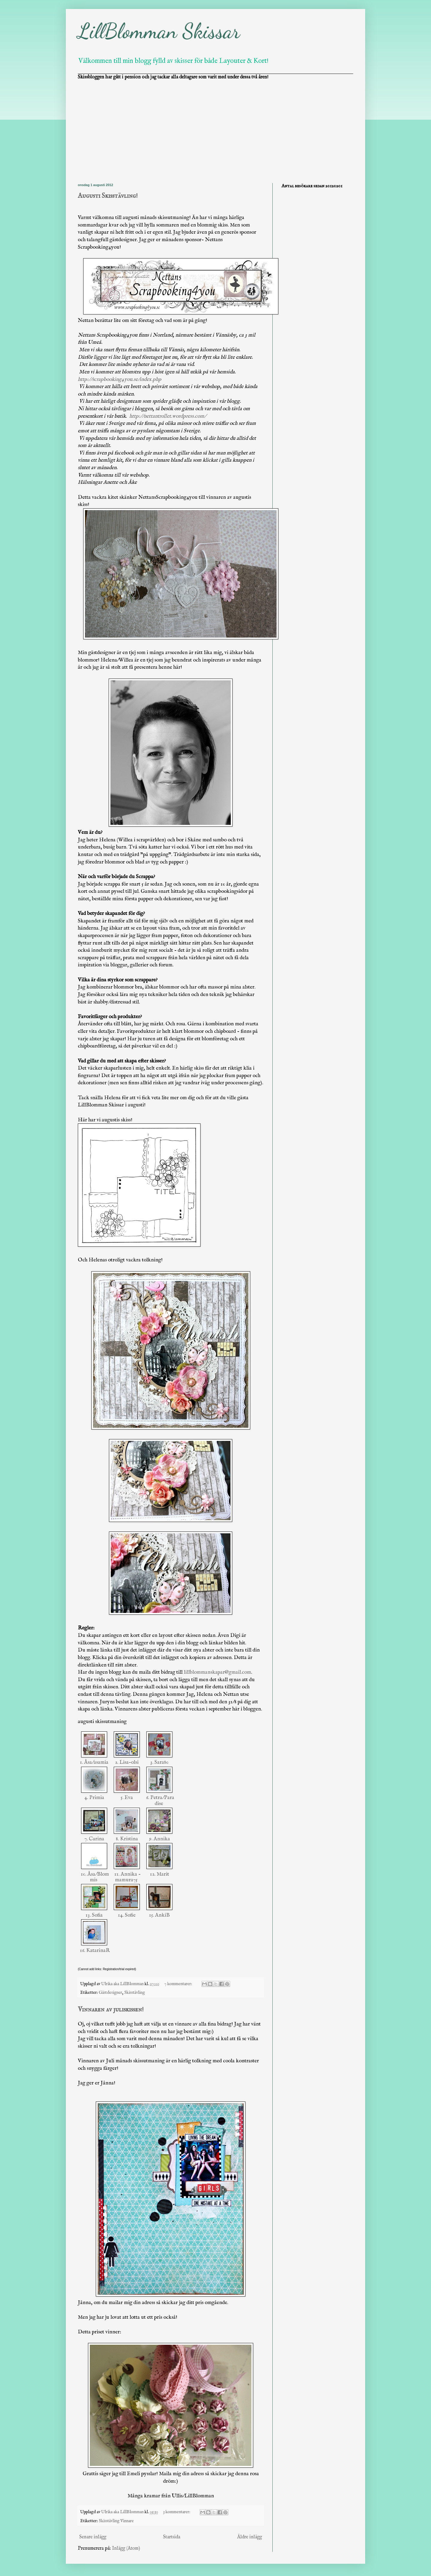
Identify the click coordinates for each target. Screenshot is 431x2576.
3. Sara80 (159, 1762)
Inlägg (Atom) (126, 2548)
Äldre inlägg (249, 2537)
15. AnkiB (159, 1915)
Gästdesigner (110, 1992)
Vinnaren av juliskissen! (111, 2009)
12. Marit (159, 1874)
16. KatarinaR (94, 1953)
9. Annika (159, 1839)
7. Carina (94, 1839)
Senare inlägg (92, 2537)
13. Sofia (94, 1915)
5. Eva (126, 1797)
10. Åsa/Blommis (94, 1877)
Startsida (171, 2537)
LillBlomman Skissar (159, 31)
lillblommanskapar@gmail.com (217, 1672)
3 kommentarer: (177, 2512)
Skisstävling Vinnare (116, 2521)
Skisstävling (134, 1992)
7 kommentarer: (178, 1984)
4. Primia (94, 1797)
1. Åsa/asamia (94, 1762)
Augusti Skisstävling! (108, 196)
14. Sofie (127, 1915)
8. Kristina (127, 1839)
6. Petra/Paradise (159, 1800)
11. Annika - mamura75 (127, 1877)
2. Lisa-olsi (127, 1762)
